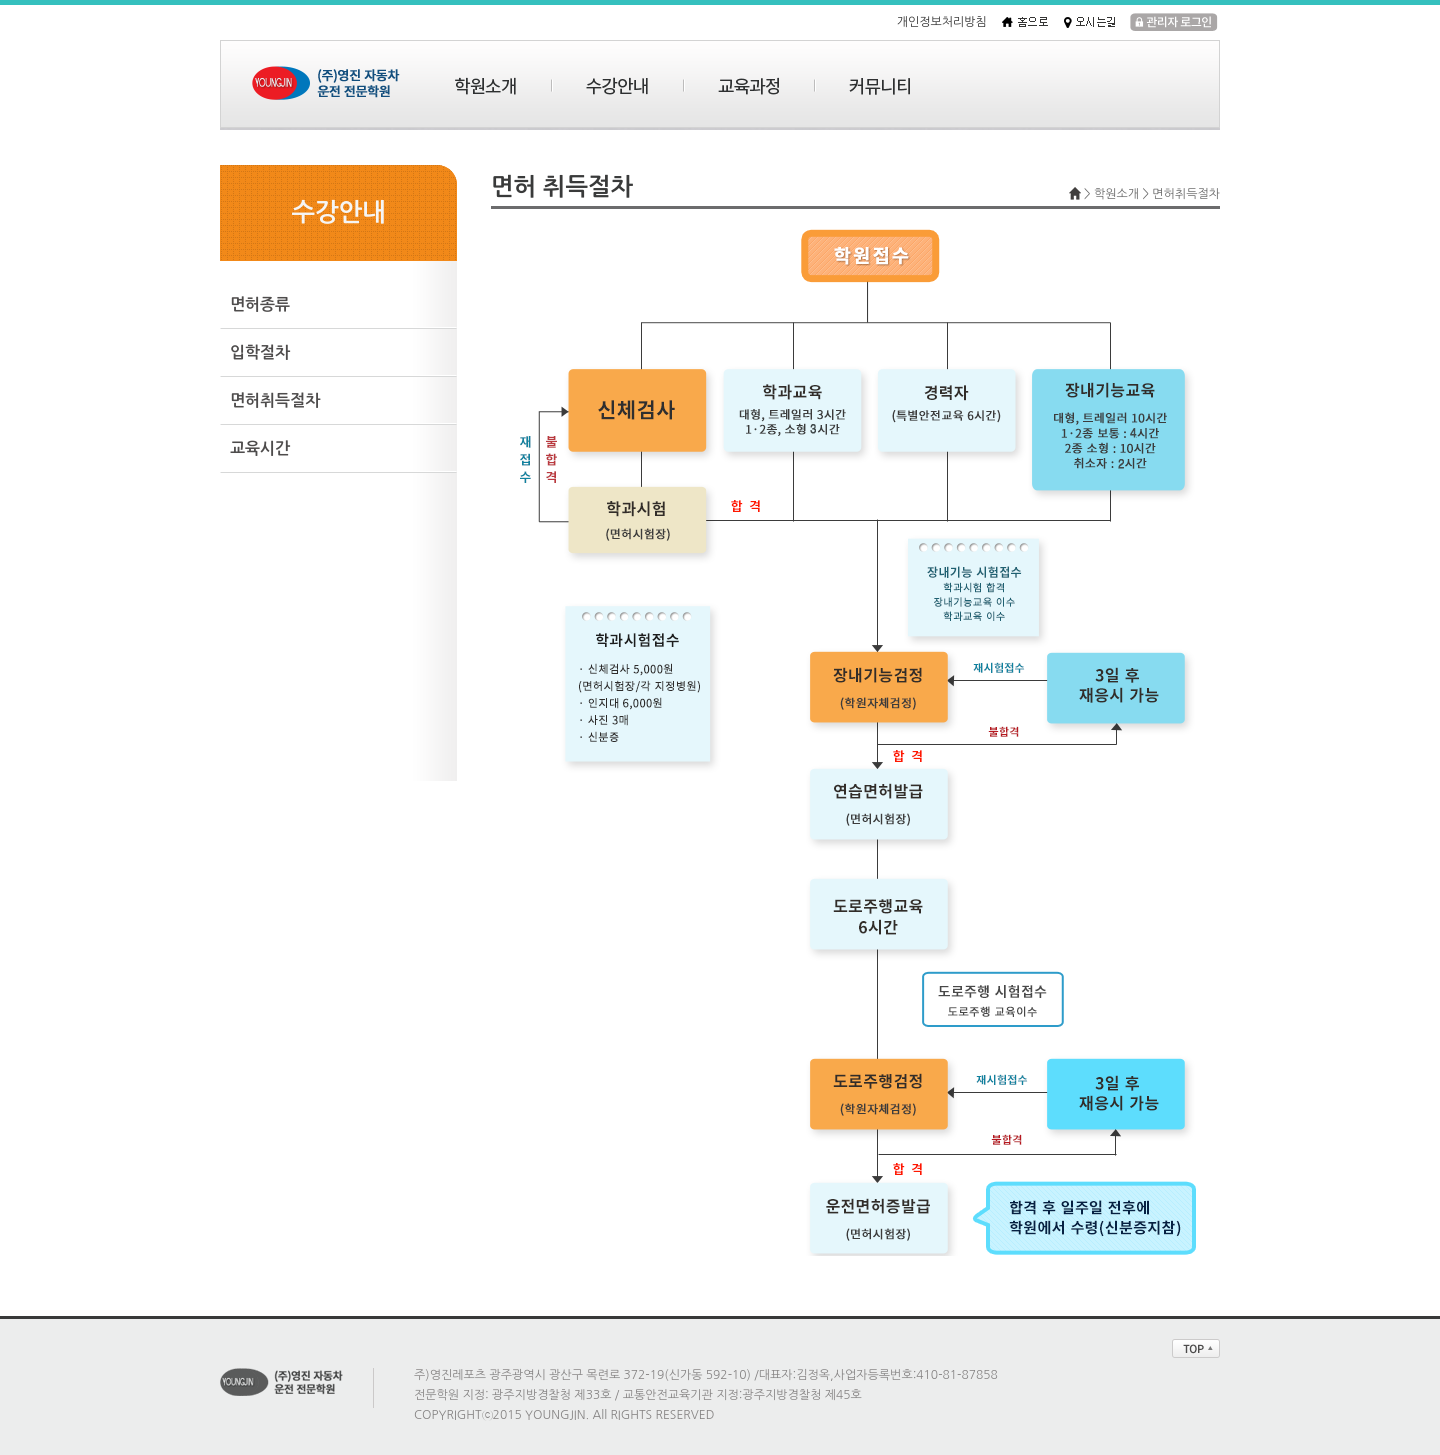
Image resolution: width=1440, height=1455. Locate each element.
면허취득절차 (275, 400)
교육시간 (260, 448)
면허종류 (260, 304)
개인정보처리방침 (942, 22)
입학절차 (260, 352)
